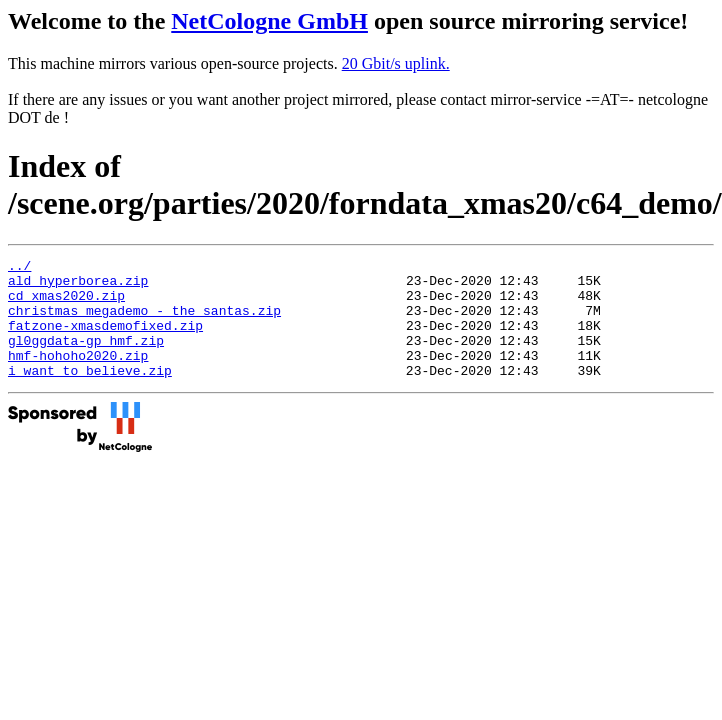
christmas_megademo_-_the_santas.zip (144, 322)
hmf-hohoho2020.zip (78, 376)
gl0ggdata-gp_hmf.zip (86, 358)
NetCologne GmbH (269, 21)
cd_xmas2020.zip (66, 304)
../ (19, 268)
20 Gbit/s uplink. (396, 63)
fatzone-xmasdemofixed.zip (105, 340)
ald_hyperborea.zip (78, 286)
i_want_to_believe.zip (90, 394)
